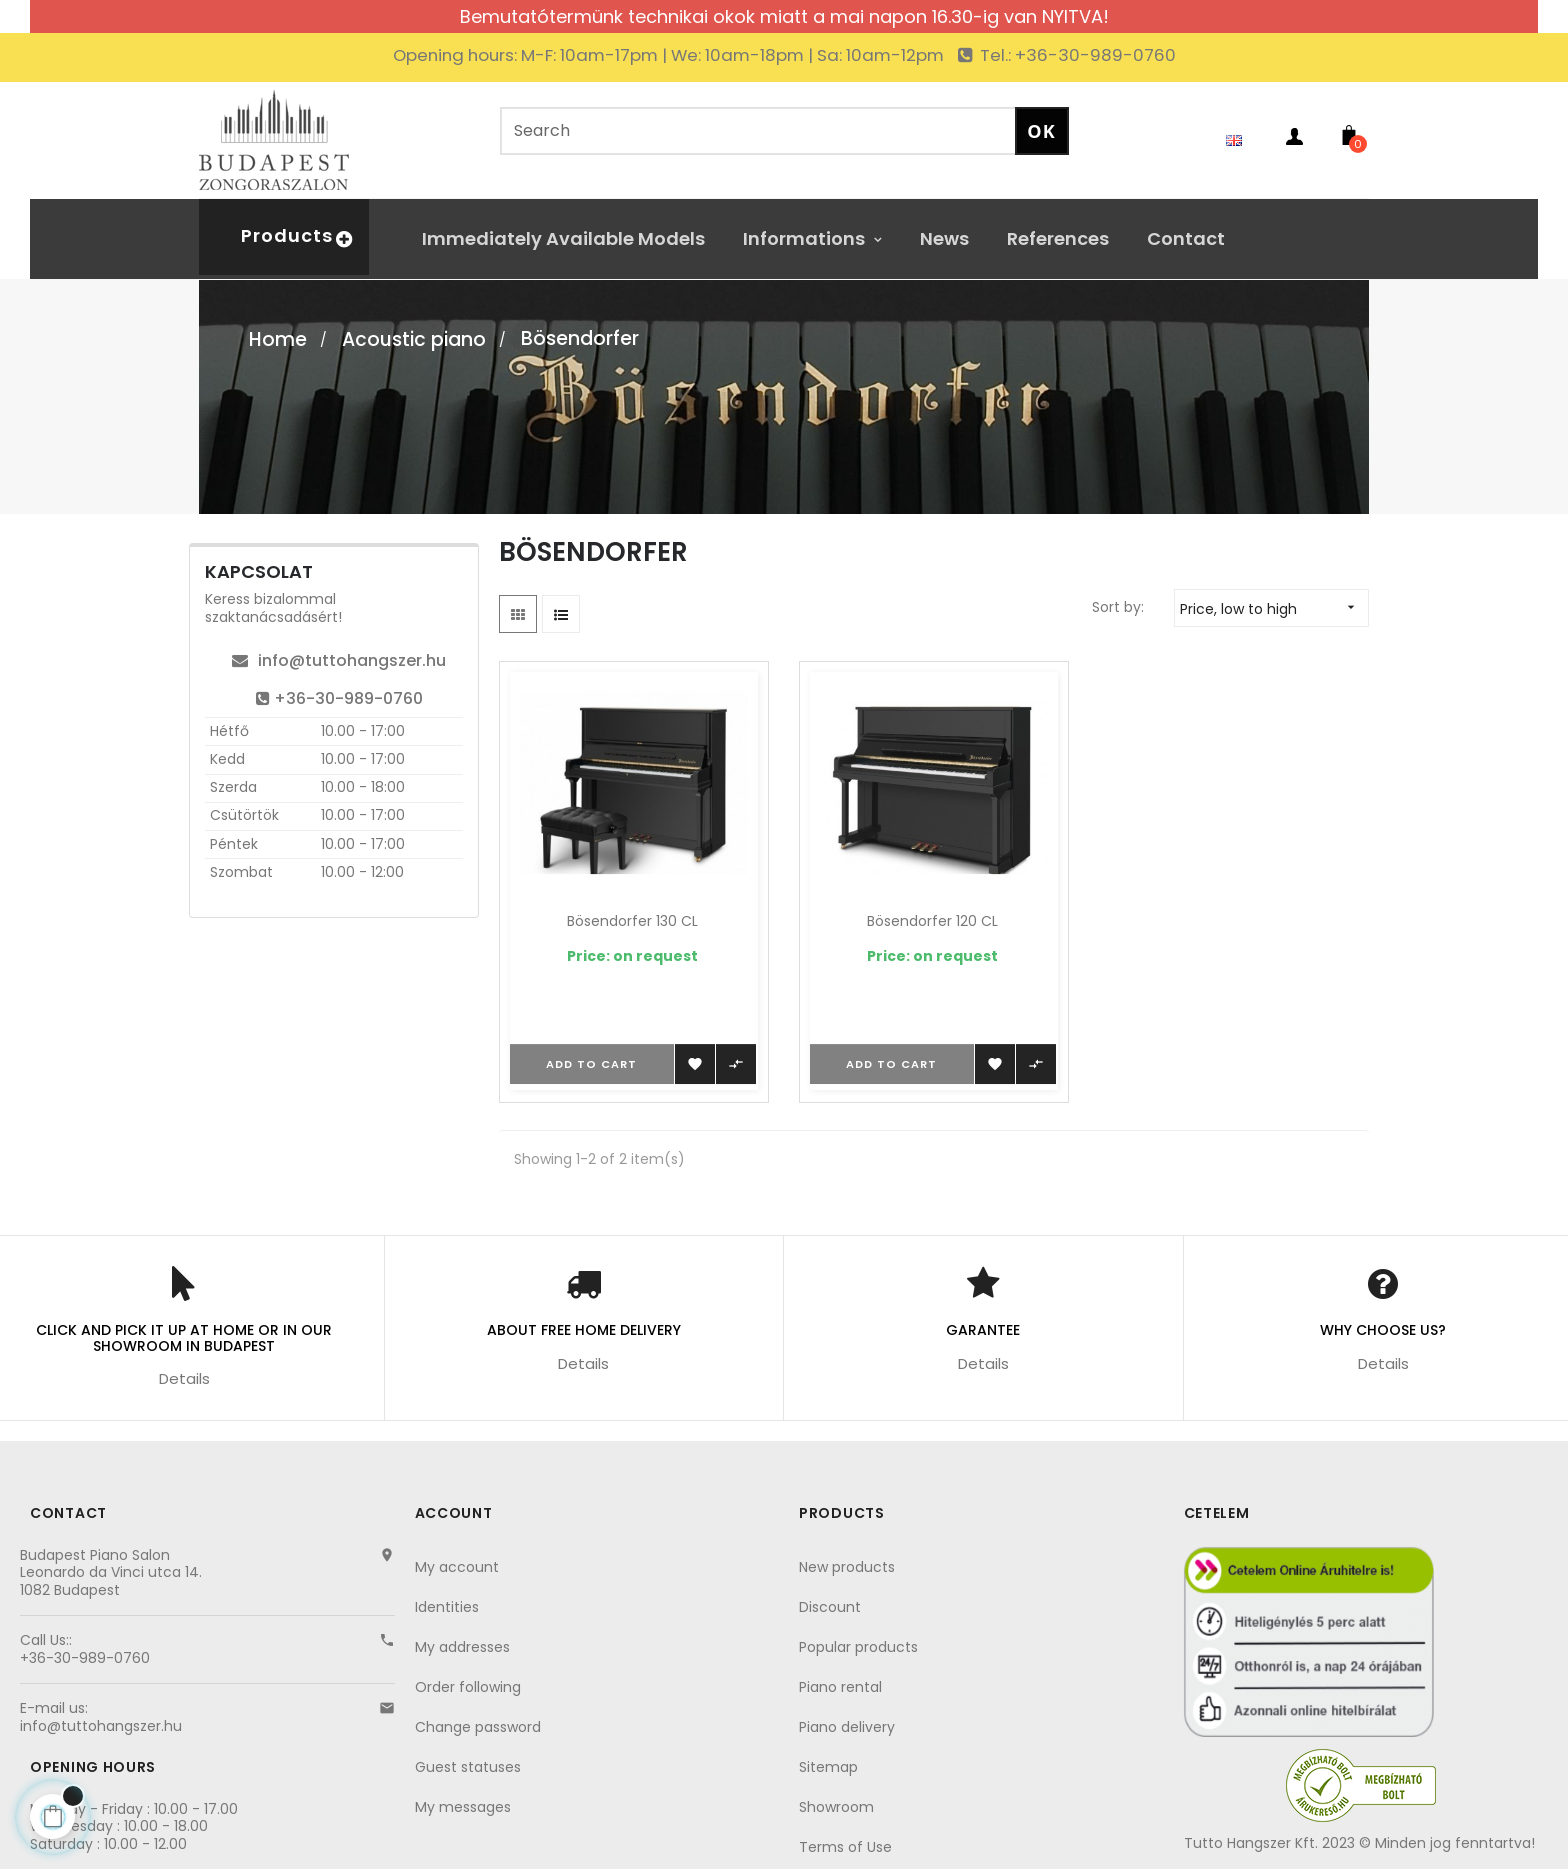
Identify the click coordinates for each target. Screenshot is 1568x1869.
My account (457, 1567)
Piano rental (840, 1687)
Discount (830, 1607)
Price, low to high (1274, 607)
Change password (478, 1727)
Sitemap (828, 1767)
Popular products (858, 1647)
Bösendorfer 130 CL (632, 921)
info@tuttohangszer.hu (339, 660)
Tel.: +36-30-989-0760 (1076, 55)
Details (184, 1378)
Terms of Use (845, 1847)
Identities (447, 1607)
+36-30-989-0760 (339, 698)
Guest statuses (468, 1767)
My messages (463, 1807)
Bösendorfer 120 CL (932, 921)
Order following (468, 1687)
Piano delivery (847, 1727)
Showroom (836, 1807)
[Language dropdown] (1239, 140)
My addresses (462, 1647)
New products (847, 1567)
